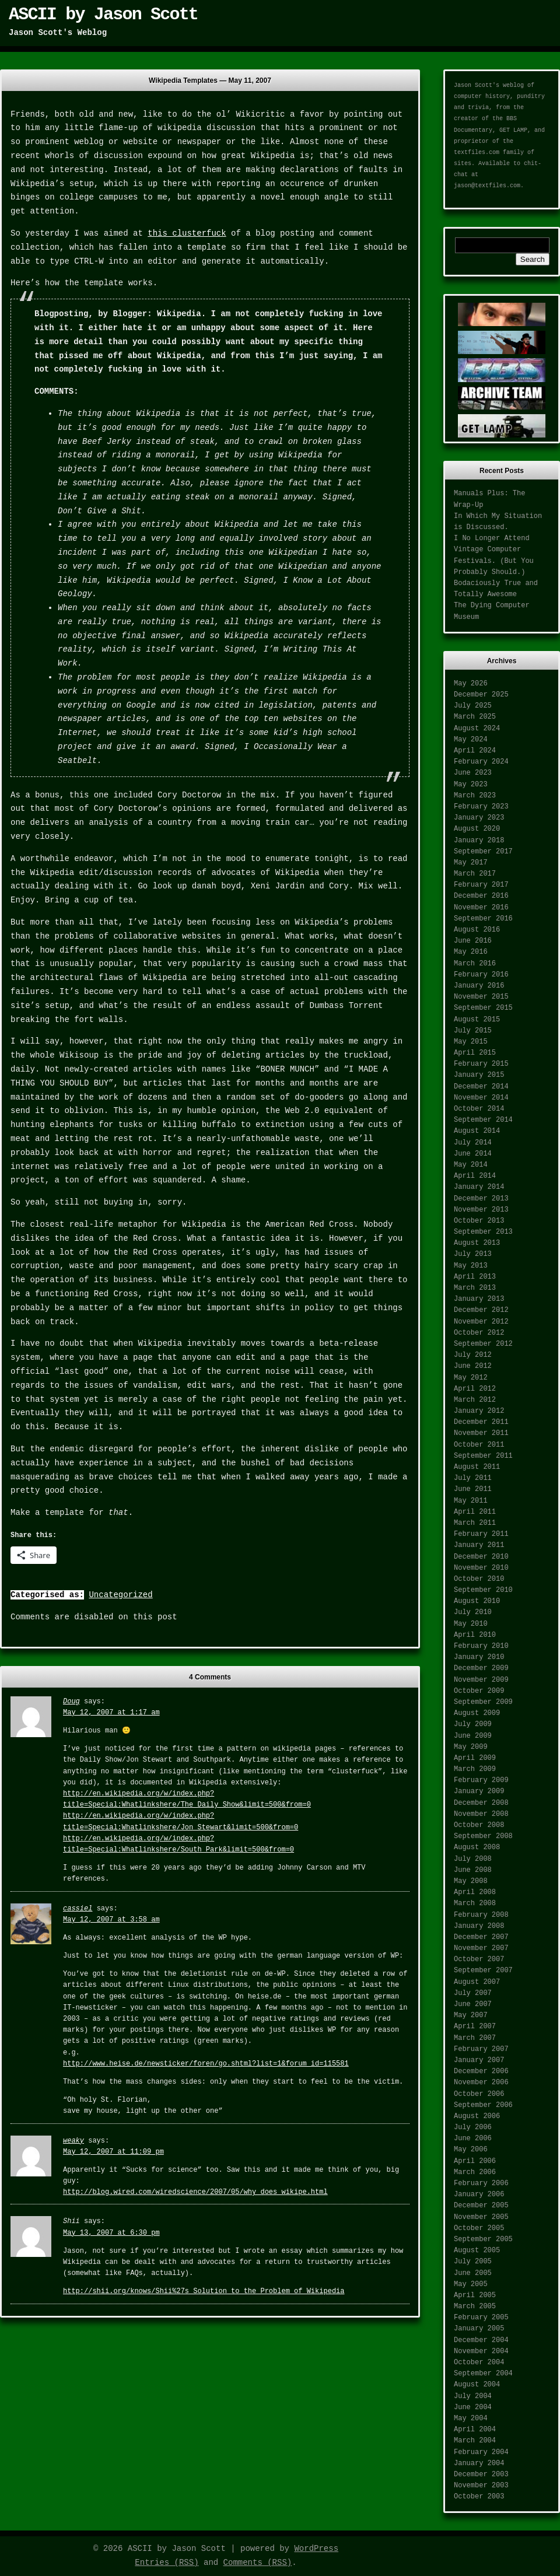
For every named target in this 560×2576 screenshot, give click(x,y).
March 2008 (475, 1903)
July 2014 (473, 1143)
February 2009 (481, 1780)
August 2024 (477, 728)
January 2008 (479, 1926)
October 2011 (479, 1445)
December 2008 (481, 1803)
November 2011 (481, 1433)
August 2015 (477, 1020)
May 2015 (471, 1042)
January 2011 (479, 1545)
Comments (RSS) (257, 2562)
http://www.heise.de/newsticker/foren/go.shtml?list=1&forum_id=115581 (206, 2064)
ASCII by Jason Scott (103, 14)
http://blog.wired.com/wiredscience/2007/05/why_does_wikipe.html (195, 2192)
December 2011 (481, 1422)
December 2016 (481, 896)
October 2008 (479, 1825)
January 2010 (479, 1657)
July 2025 (473, 706)
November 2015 (481, 997)
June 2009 (473, 1736)
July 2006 (473, 2127)
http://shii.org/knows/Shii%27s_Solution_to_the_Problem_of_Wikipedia (203, 2291)
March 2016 (475, 964)
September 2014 (483, 1120)
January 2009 (479, 1791)
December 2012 (481, 1310)
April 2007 (475, 2026)
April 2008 (475, 1892)
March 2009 (475, 1769)
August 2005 (477, 2250)
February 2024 (481, 762)
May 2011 (471, 1501)
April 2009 (475, 1758)
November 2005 (481, 2217)
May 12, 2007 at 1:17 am (111, 1713)
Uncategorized (120, 1595)
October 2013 (479, 1221)
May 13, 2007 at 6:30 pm (111, 2233)
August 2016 (477, 930)
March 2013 (475, 1288)
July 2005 (473, 2262)
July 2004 (473, 2396)
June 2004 (473, 2407)
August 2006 (477, 2116)
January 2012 (479, 1411)
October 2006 (479, 2094)
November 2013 (481, 1210)
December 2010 (481, 1557)
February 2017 (481, 885)
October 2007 (479, 1959)
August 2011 (477, 1467)
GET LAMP (513, 130)
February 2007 (481, 2049)
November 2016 (481, 908)
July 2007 (473, 1993)
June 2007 (473, 2004)
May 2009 (471, 1747)
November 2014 (481, 1098)
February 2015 (481, 1064)
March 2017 (475, 874)
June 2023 (473, 773)
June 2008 (473, 1870)
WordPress (316, 2548)
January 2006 (479, 2194)
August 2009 (477, 1713)
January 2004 (479, 2463)
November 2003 (481, 2486)
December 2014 (481, 1087)
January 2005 (479, 2329)
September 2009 (483, 1702)
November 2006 (481, 2082)
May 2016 (471, 952)
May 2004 (471, 2418)
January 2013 (479, 1299)
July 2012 (473, 1355)
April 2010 (475, 1635)
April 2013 (475, 1277)
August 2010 (477, 1601)
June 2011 (473, 1489)
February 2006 (481, 2183)
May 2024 (471, 740)
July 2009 (473, 1724)
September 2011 (483, 1456)
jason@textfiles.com (487, 186)
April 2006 (475, 2161)
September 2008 (483, 1836)
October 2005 (479, 2228)
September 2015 (483, 1008)
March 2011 (475, 1523)
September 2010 (483, 1590)
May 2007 (471, 2015)
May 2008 (471, 1881)
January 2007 (479, 2060)
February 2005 (481, 2318)
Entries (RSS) (166, 2562)
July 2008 (473, 1859)
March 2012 (475, 1400)
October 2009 (479, 1691)
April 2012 (475, 1389)
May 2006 (471, 2150)
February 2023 (481, 807)
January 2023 (479, 818)
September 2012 (483, 1344)
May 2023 (471, 784)
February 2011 (481, 1534)
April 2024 (475, 751)
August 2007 (477, 1982)
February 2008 (481, 1915)
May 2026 (471, 684)
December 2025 (481, 695)
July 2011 (473, 1478)
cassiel (77, 1909)
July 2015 (473, 1031)
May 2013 (471, 1266)
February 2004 (481, 2452)
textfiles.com (476, 152)
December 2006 (481, 2071)
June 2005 (473, 2273)
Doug (71, 1702)
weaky (73, 2141)
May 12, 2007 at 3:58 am (111, 1920)
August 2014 (477, 1131)
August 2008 (477, 1847)
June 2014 (473, 1154)
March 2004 (475, 2441)
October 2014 (479, 1109)
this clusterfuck (187, 233)
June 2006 (473, 2138)
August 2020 (477, 829)
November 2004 (481, 2351)
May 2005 (471, 2284)
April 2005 (475, 2295)
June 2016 (473, 941)
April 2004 (475, 2430)
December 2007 (481, 1937)
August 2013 (477, 1243)
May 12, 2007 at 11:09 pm (113, 2152)
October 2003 (479, 2497)
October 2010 (479, 1579)
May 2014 (471, 1165)
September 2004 (483, 2374)
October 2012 (479, 1333)
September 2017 (483, 852)
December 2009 (481, 1668)
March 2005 (475, 2306)
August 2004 (477, 2385)
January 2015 (479, 1075)
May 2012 (471, 1378)
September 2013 (483, 1232)
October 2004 (479, 2362)
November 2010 (481, 1568)
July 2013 (473, 1254)
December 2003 (481, 2474)
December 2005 (481, 2206)
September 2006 (483, 2105)
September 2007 (483, 1970)
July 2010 (473, 1612)
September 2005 (483, 2239)
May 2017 (471, 863)
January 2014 (479, 1187)
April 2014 (475, 1176)
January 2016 (479, 986)
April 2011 (475, 1512)
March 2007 (475, 2038)
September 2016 (483, 919)
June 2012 (473, 1366)
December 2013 (481, 1199)
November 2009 (481, 1680)
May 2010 (471, 1624)
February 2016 (481, 975)
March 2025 (475, 717)
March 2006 (475, 2172)
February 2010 (481, 1646)
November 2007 (481, 1948)
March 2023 (475, 796)
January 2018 (479, 840)
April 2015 (475, 1053)
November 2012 (481, 1322)
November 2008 (481, 1814)
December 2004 (481, 2340)
